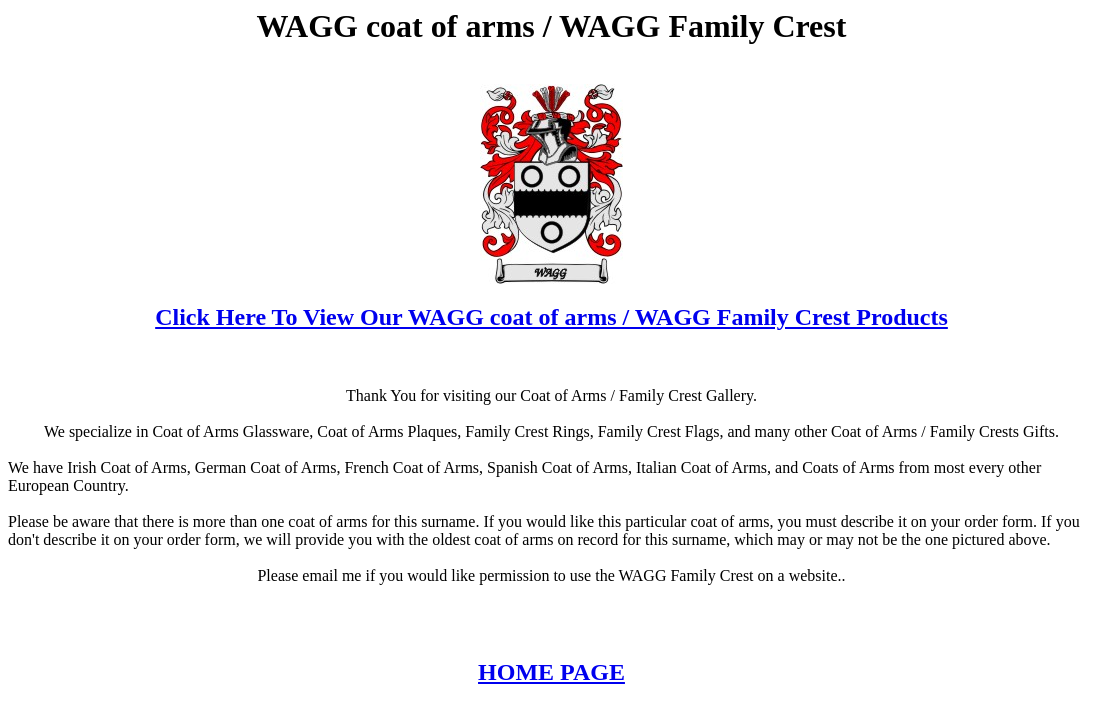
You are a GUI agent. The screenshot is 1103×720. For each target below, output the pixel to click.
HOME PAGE (551, 672)
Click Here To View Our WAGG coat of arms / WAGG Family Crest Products (551, 317)
